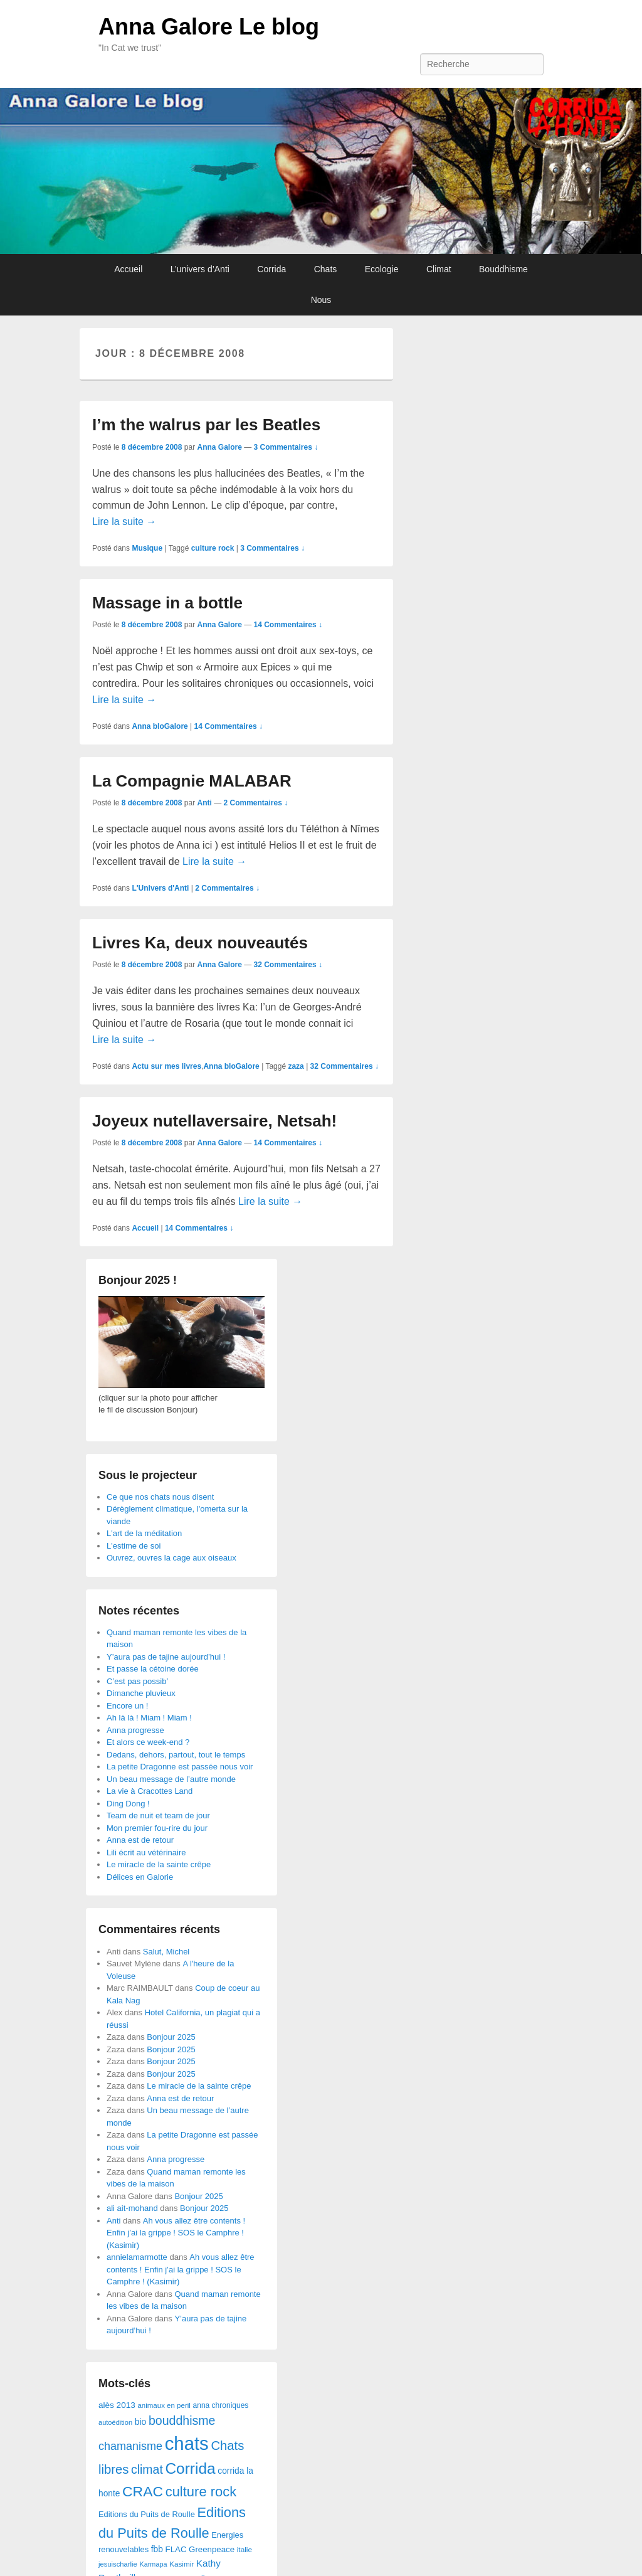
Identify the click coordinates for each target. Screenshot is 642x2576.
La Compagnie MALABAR (192, 780)
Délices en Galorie (140, 1877)
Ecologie (382, 269)
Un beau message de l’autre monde (171, 1779)
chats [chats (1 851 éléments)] (187, 2443)
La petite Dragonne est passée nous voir (180, 1766)
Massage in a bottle (167, 602)
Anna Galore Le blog (208, 27)
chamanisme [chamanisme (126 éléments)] (130, 2446)
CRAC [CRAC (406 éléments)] (142, 2491)
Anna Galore (219, 447)
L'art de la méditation (144, 1533)
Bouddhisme (503, 269)
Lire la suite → (124, 521)
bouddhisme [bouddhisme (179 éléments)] (182, 2420)
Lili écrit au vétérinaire (146, 1852)
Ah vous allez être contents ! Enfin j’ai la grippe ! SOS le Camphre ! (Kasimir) (176, 2233)
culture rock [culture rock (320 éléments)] (201, 2491)
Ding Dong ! (128, 1803)
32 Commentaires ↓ (288, 964)
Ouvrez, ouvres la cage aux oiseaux (171, 1557)
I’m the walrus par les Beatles (206, 424)
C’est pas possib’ (137, 1681)
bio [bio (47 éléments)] (141, 2422)
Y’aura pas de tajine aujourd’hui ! (166, 1657)
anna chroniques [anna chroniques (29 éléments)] (221, 2405)
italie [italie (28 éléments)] (244, 2549)
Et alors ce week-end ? (148, 1742)
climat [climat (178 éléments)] (147, 2469)
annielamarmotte (137, 2257)
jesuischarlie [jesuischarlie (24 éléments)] (117, 2564)
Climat (438, 269)
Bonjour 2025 (171, 2037)
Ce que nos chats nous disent (160, 1497)
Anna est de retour (140, 1840)
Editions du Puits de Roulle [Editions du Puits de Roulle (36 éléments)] (146, 2514)
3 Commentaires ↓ (286, 447)
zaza (295, 1066)
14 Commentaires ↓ (288, 624)
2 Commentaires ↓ (255, 802)
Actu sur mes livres (166, 1066)
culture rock (212, 548)
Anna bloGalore (159, 726)
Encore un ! (128, 1705)
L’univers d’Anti (200, 269)
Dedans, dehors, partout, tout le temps (176, 1754)
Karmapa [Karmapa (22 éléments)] (153, 2564)
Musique (147, 548)
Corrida (271, 269)
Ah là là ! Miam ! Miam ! (149, 1717)
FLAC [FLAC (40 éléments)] (176, 2549)
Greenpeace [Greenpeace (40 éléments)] (211, 2549)
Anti (204, 802)
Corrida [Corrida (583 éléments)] (190, 2468)
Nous (321, 300)
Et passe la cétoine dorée (153, 1668)
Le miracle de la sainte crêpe (159, 1864)
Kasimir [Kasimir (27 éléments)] (181, 2564)
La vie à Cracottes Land (149, 1791)
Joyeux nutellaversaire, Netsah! (214, 1120)
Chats (325, 269)
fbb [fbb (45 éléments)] (157, 2549)
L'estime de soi (133, 1545)
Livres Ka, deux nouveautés (200, 942)
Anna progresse (135, 1730)
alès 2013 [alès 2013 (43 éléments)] (116, 2405)
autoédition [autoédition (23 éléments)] (115, 2422)
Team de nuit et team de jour (158, 1815)
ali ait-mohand (132, 2208)
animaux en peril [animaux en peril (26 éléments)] (164, 2405)
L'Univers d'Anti (160, 888)
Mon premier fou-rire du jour (157, 1828)
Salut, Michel (166, 1951)
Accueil (128, 269)
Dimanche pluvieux (141, 1693)
